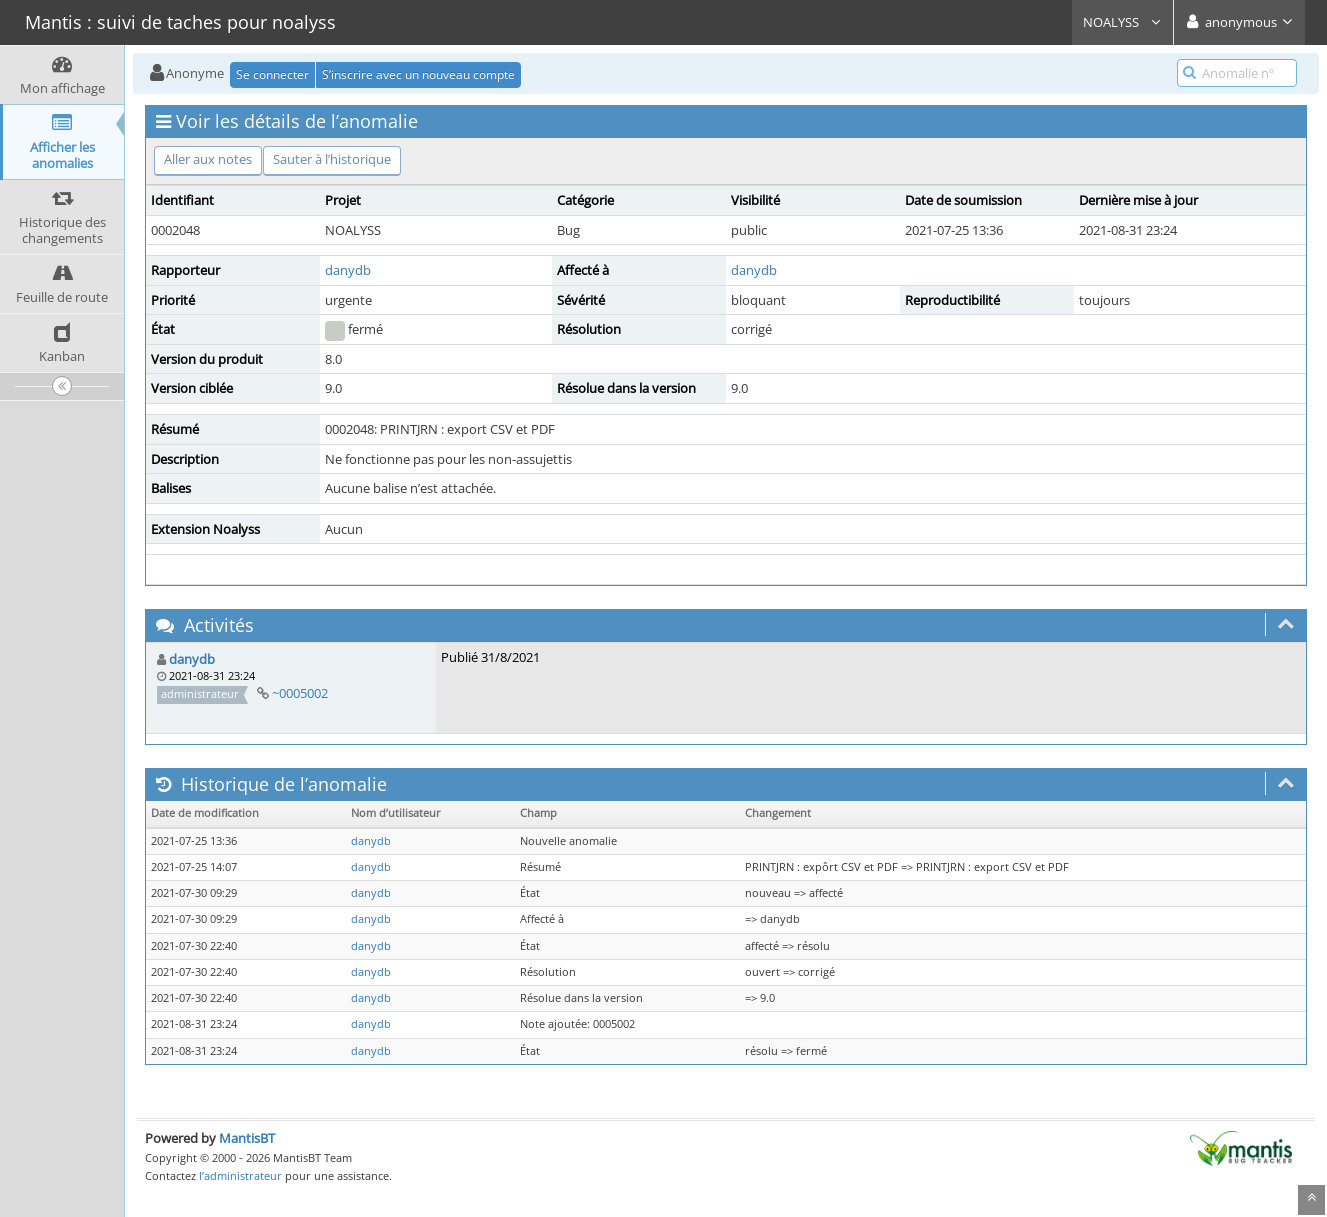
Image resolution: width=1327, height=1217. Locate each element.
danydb (348, 270)
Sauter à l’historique (332, 159)
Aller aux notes (208, 159)
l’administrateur (240, 1175)
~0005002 (300, 693)
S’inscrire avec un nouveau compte (418, 74)
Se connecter (272, 74)
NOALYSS (1122, 22)
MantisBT (247, 1138)
